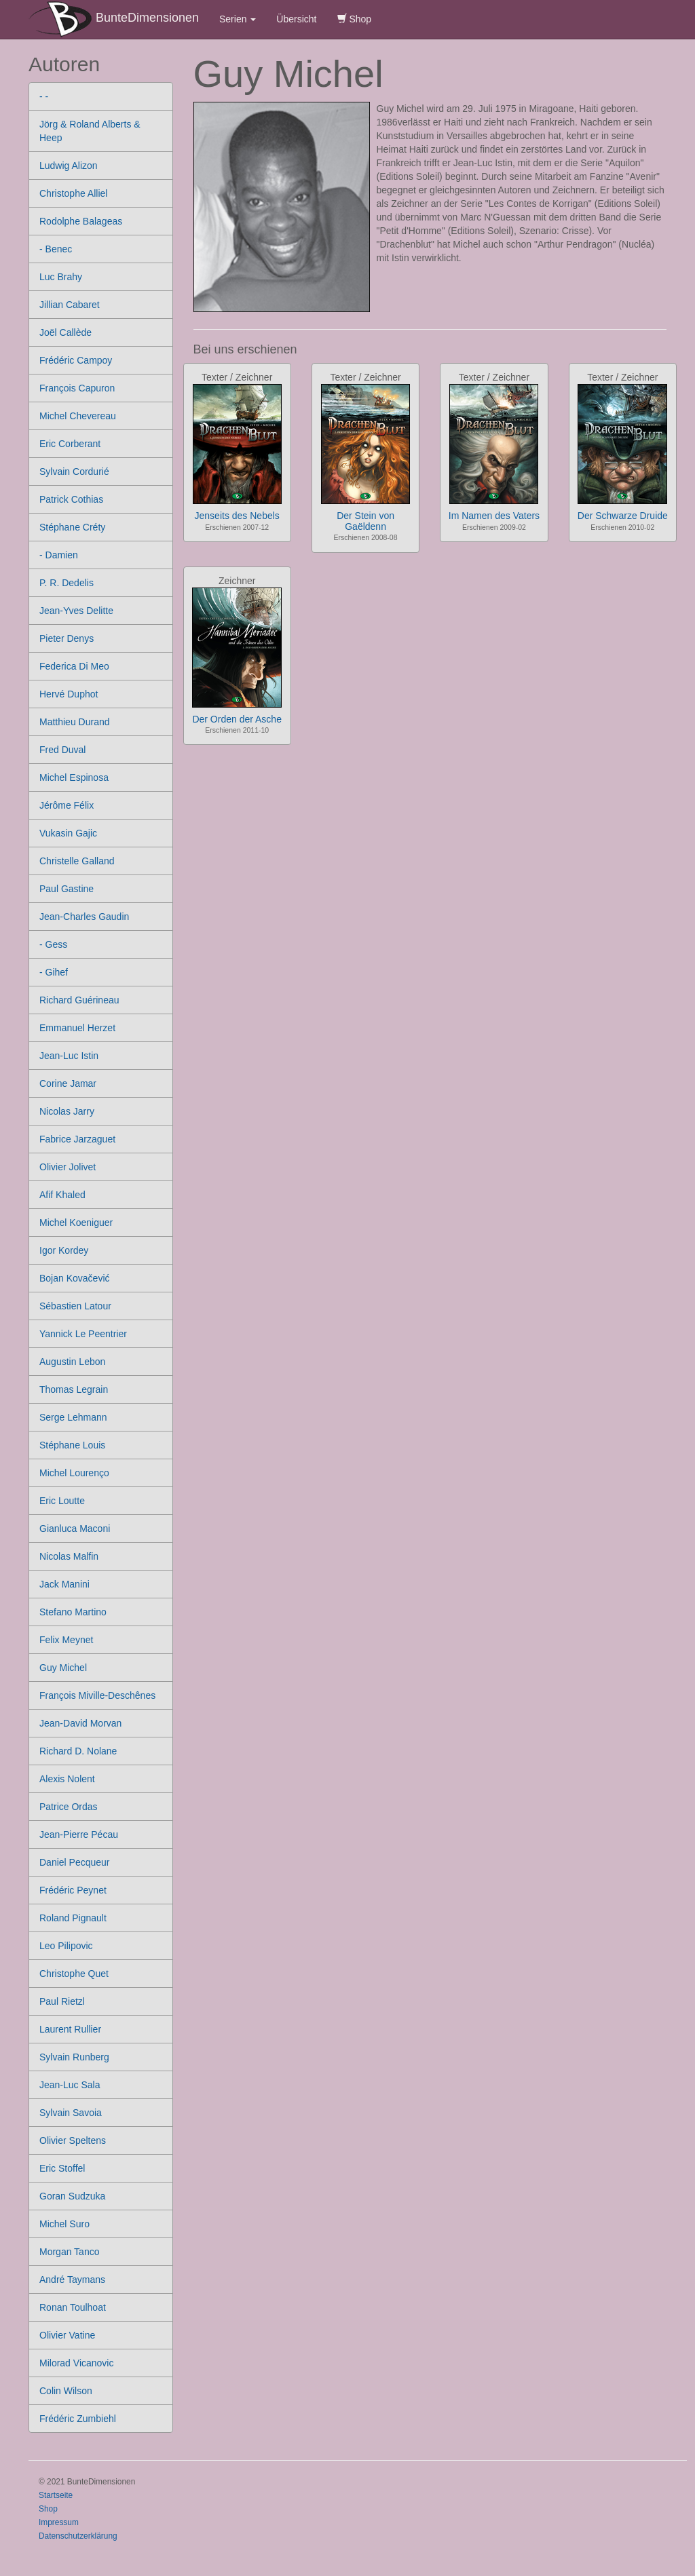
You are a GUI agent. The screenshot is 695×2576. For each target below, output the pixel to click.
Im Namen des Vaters (494, 515)
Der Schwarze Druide (623, 515)
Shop (354, 19)
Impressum (59, 2522)
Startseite (56, 2495)
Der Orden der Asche (237, 719)
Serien (237, 19)
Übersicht (296, 19)
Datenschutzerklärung (78, 2536)
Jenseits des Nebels (237, 515)
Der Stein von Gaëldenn (365, 520)
